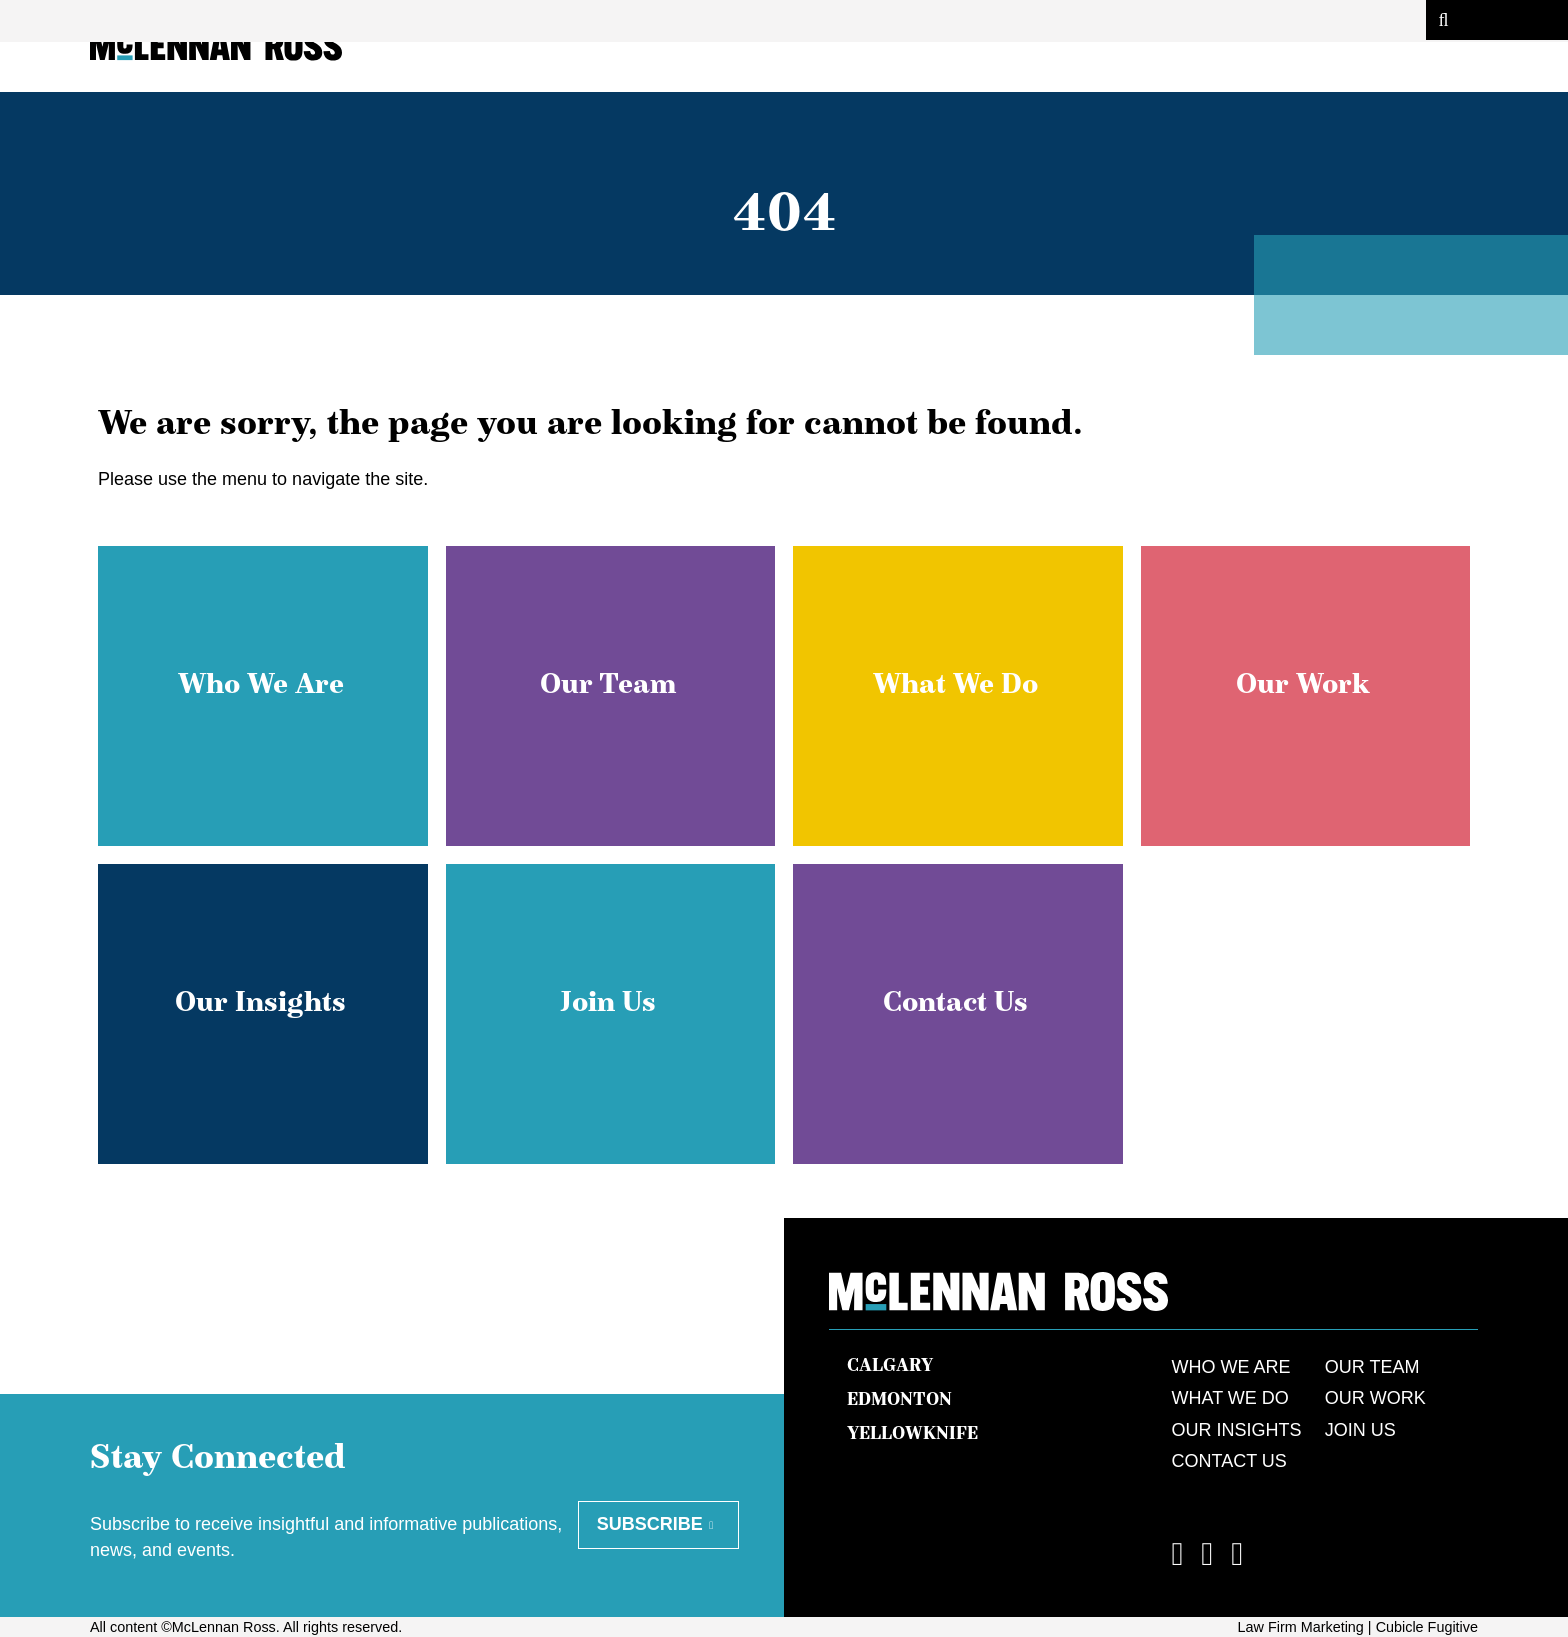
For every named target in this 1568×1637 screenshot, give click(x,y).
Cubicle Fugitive (1427, 1627)
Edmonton (899, 1399)
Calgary (890, 1365)
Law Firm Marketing (1301, 1627)
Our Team (1372, 1367)
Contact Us (1229, 1461)
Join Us (1360, 1430)
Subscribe (650, 1524)
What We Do (1230, 1398)
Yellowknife (912, 1433)
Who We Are (1231, 1367)
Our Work (1375, 1398)
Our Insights (1237, 1430)
